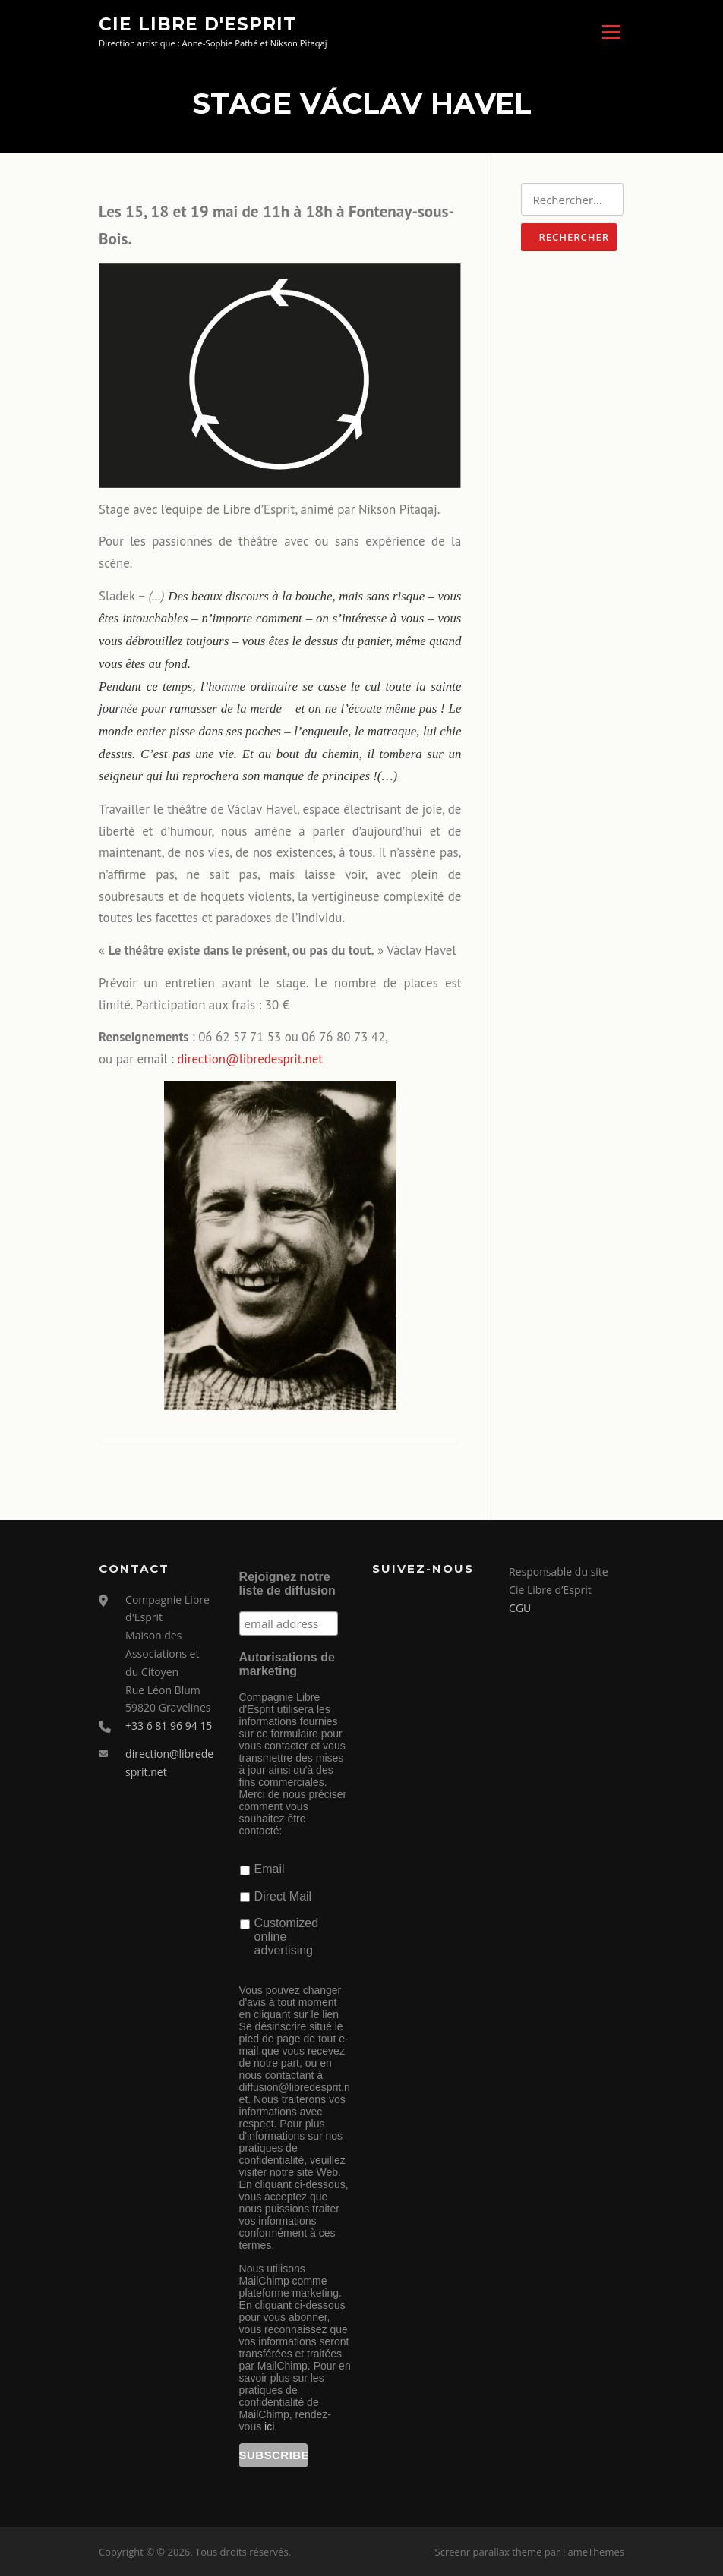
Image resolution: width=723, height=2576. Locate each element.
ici (269, 2426)
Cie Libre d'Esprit (197, 24)
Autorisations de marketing (287, 1664)
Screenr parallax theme (488, 2552)
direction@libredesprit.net (250, 1058)
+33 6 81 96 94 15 (168, 1725)
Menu (611, 32)
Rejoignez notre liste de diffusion (287, 1583)
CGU (520, 1608)
